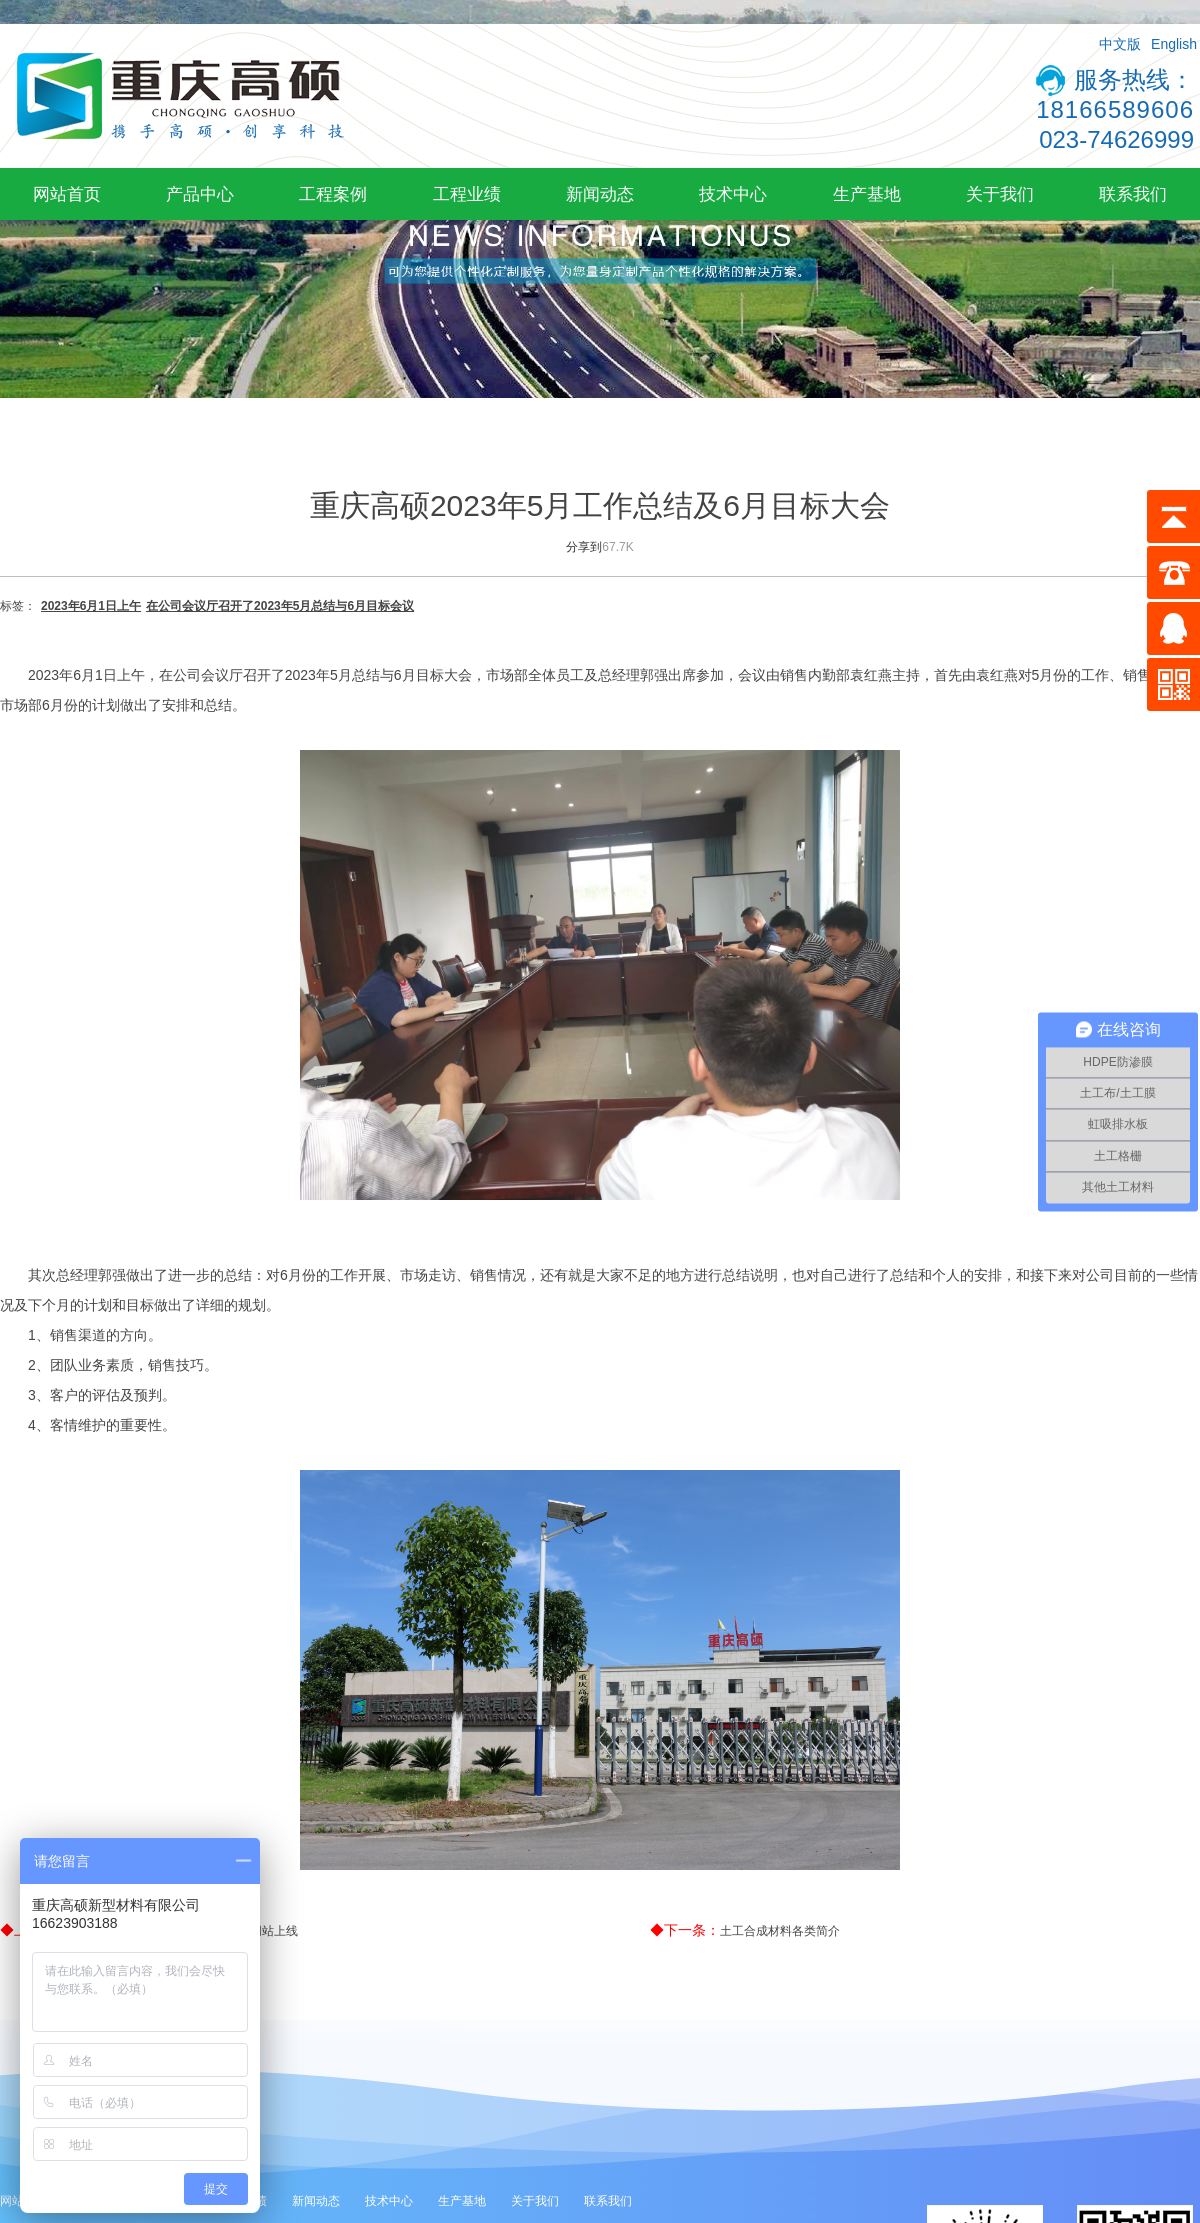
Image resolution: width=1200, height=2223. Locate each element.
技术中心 (733, 194)
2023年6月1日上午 (91, 606)
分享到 (584, 547)
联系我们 (1133, 194)
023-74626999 (1116, 139)
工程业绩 (467, 194)
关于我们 (1000, 194)
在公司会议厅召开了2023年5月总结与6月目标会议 (280, 606)
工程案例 (333, 194)
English (1174, 44)
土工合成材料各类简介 (780, 1931)
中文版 (1120, 44)
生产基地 (867, 194)
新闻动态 (600, 194)
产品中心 (200, 194)
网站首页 (67, 194)
